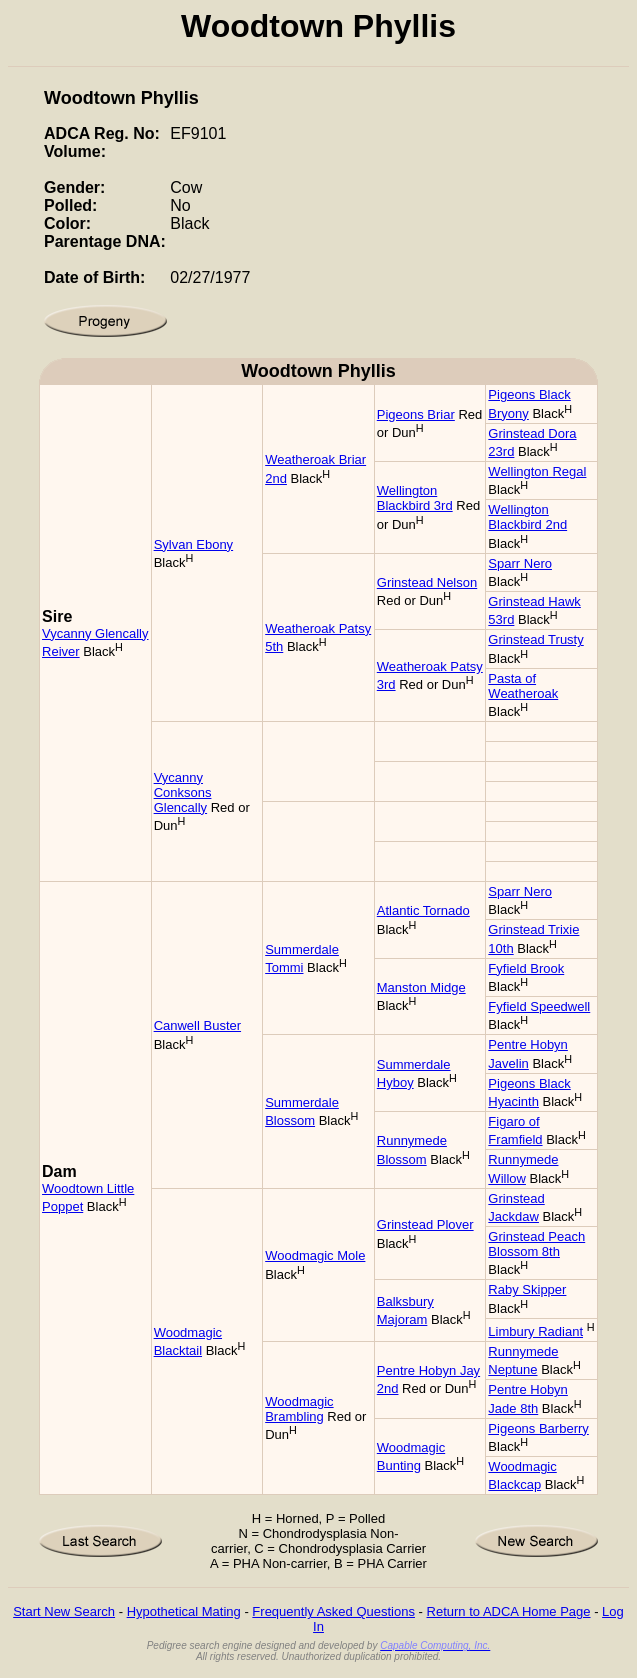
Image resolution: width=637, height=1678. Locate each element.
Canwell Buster (197, 1025)
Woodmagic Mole (315, 1255)
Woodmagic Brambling (299, 1409)
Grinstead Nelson (427, 582)
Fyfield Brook (526, 968)
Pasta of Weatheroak (523, 686)
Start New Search (64, 1611)
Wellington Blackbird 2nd (527, 517)
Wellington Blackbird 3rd (415, 498)
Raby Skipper (527, 1289)
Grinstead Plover (425, 1224)
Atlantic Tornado (423, 910)
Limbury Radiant (535, 1331)
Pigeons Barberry (538, 1428)
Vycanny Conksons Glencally (183, 792)
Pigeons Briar (416, 414)
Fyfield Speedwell (539, 1006)
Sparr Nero (520, 563)
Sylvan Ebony (194, 544)
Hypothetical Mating (184, 1611)
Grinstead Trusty (535, 639)
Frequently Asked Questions (333, 1611)
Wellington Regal (537, 471)
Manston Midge (421, 987)
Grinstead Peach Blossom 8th (536, 1244)
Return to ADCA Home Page (509, 1611)
